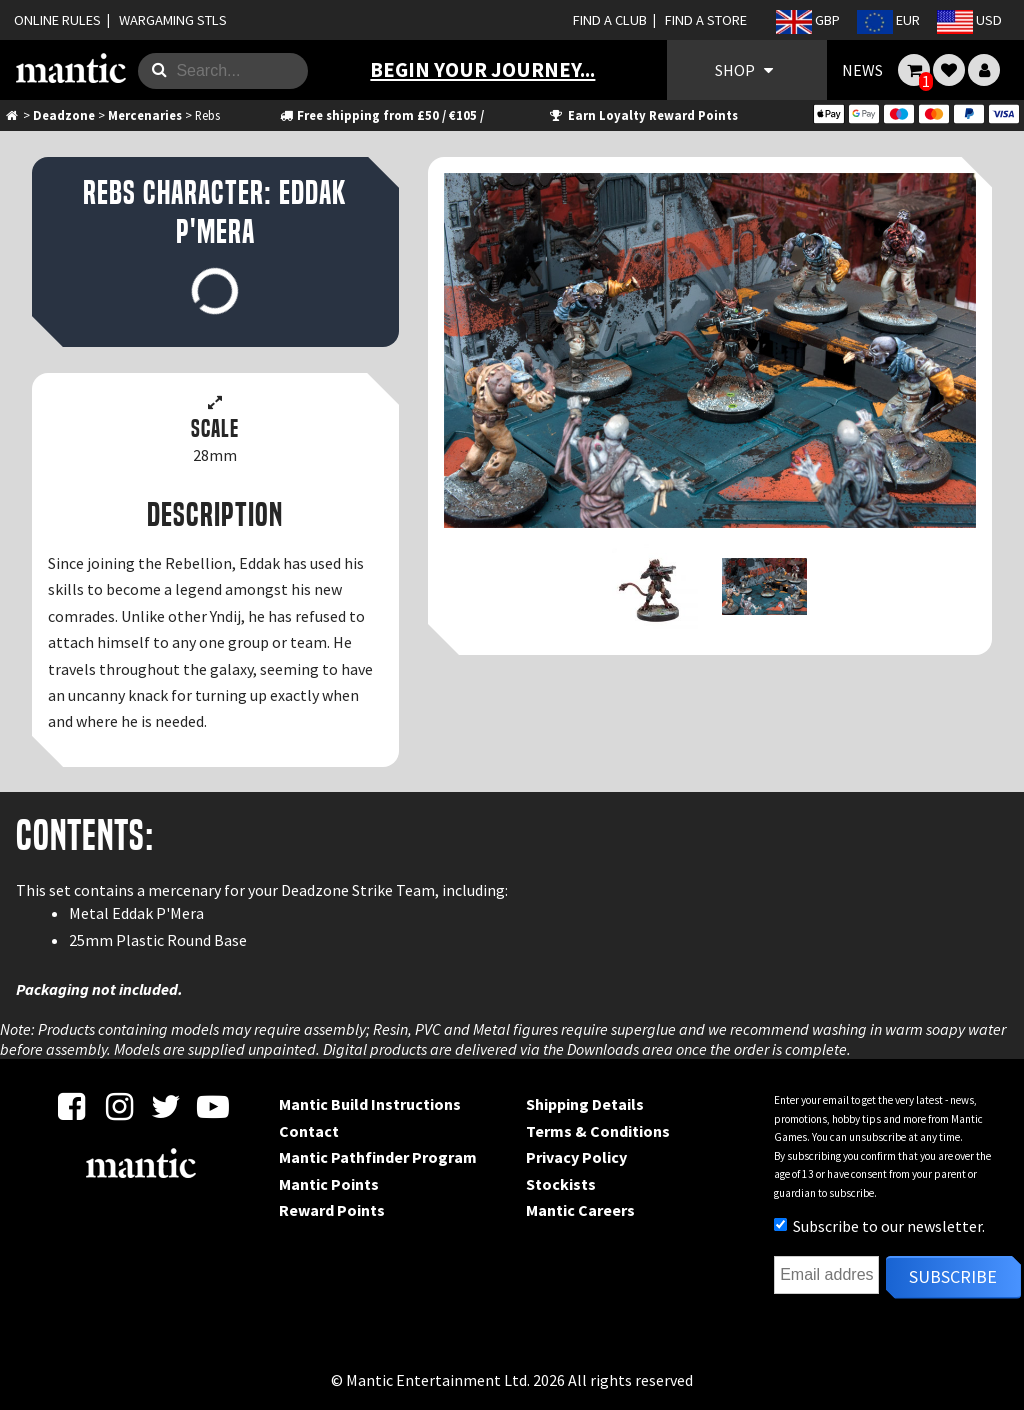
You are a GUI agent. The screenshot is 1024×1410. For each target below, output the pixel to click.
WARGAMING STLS (173, 20)
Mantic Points (329, 1184)
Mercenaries (145, 115)
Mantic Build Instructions (370, 1104)
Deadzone (64, 115)
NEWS (862, 70)
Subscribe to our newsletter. (879, 1226)
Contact (309, 1131)
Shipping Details (585, 1104)
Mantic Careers (580, 1210)
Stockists (561, 1184)
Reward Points (332, 1210)
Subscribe (953, 1276)
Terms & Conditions (598, 1131)
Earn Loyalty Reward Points (642, 115)
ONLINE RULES (57, 20)
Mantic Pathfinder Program (378, 1157)
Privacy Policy (576, 1157)
